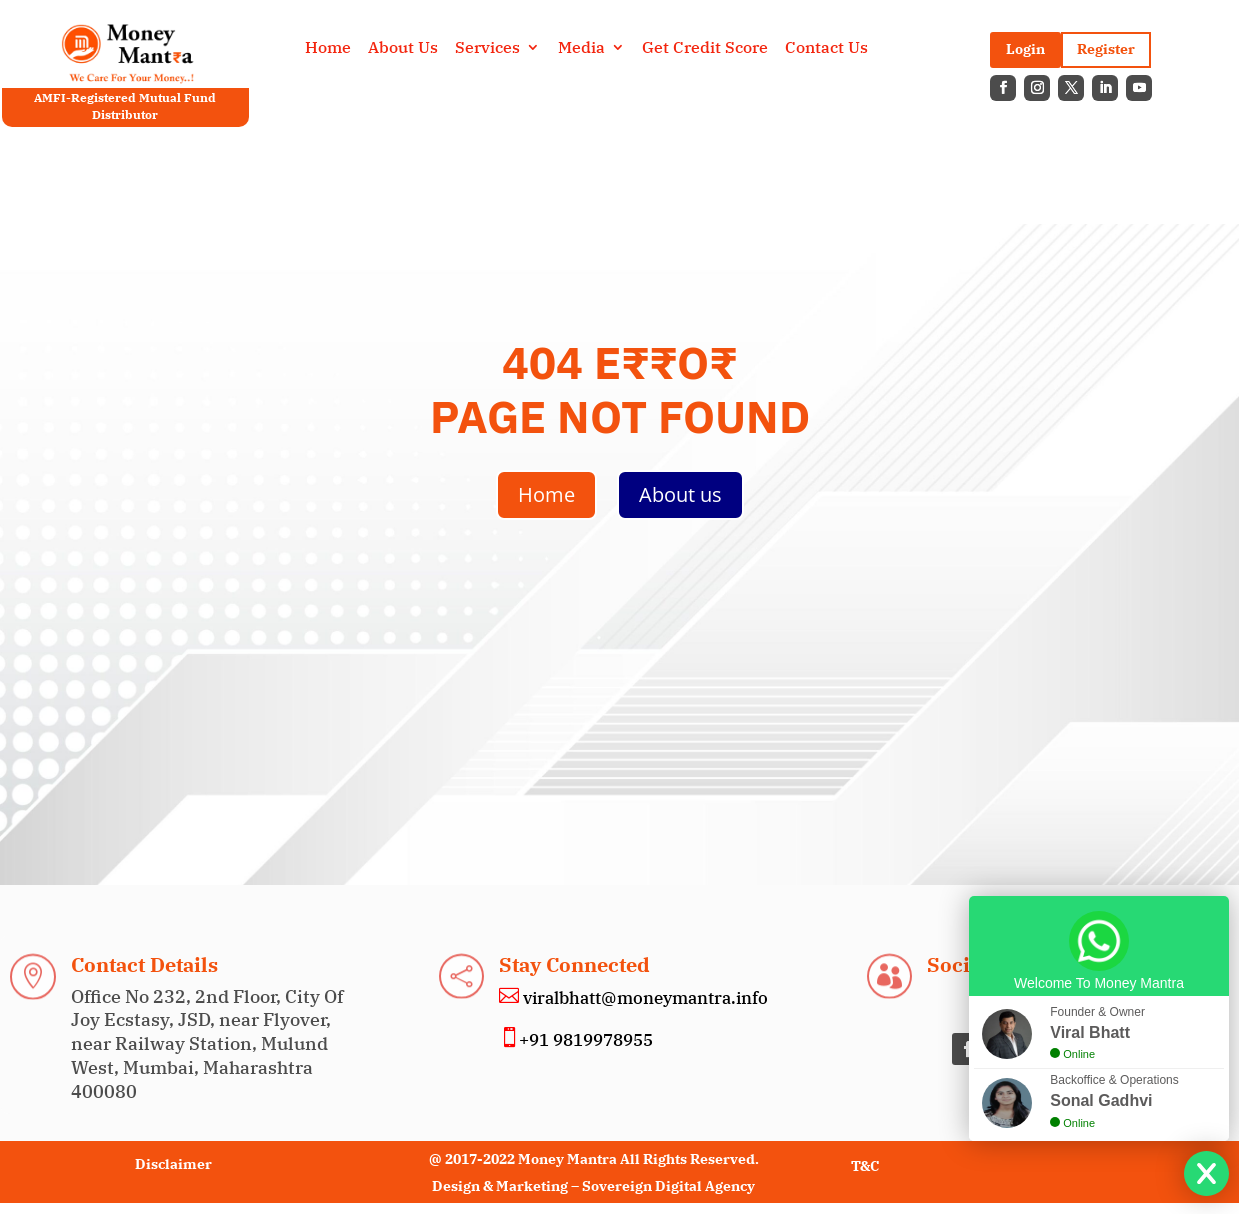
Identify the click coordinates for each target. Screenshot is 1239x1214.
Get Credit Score (705, 48)
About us (680, 494)
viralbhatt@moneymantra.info (643, 998)
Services (487, 48)
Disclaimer (173, 1164)
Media (581, 48)
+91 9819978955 (586, 1040)
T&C (865, 1166)
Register (1106, 49)
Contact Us (826, 48)
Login (1025, 49)
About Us (403, 48)
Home (328, 48)
